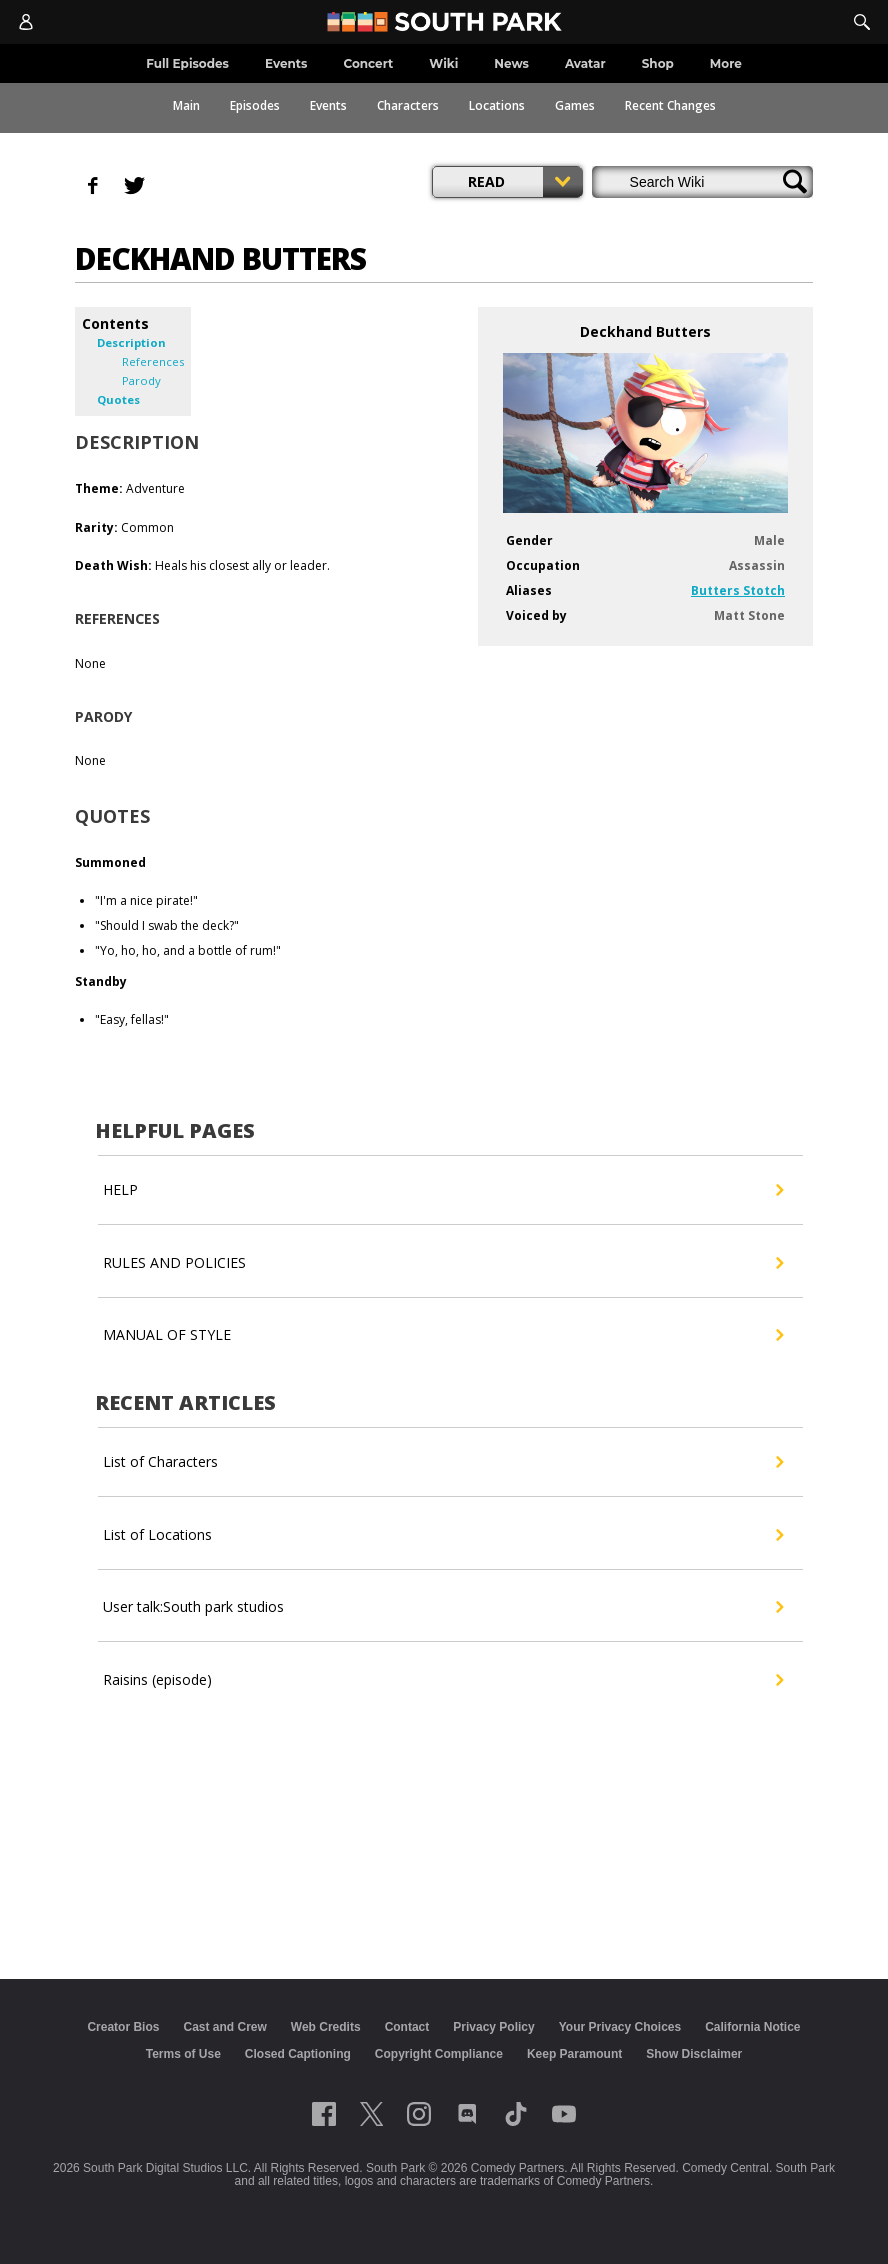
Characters (408, 105)
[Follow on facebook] (324, 2114)
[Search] (862, 22)
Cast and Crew (224, 2027)
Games (575, 105)
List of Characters (443, 1462)
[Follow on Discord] (467, 2114)
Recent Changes (670, 105)
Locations (497, 105)
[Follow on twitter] (371, 2114)
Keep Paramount (574, 2054)
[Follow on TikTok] (516, 2114)
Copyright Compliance (439, 2054)
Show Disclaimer (694, 2054)
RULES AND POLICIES (443, 1263)
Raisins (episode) (443, 1680)
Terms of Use (183, 2054)
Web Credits (326, 2027)
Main (186, 105)
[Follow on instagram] (419, 2114)
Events (328, 105)
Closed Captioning (298, 2054)
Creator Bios (123, 2027)
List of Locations (443, 1535)
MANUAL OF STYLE (443, 1335)
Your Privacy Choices (620, 2027)
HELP (443, 1190)
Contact (407, 2027)
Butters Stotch (738, 590)
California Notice (752, 2027)
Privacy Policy (493, 2027)
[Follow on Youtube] (564, 2114)
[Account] (26, 22)
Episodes (255, 105)
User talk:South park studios (443, 1607)
